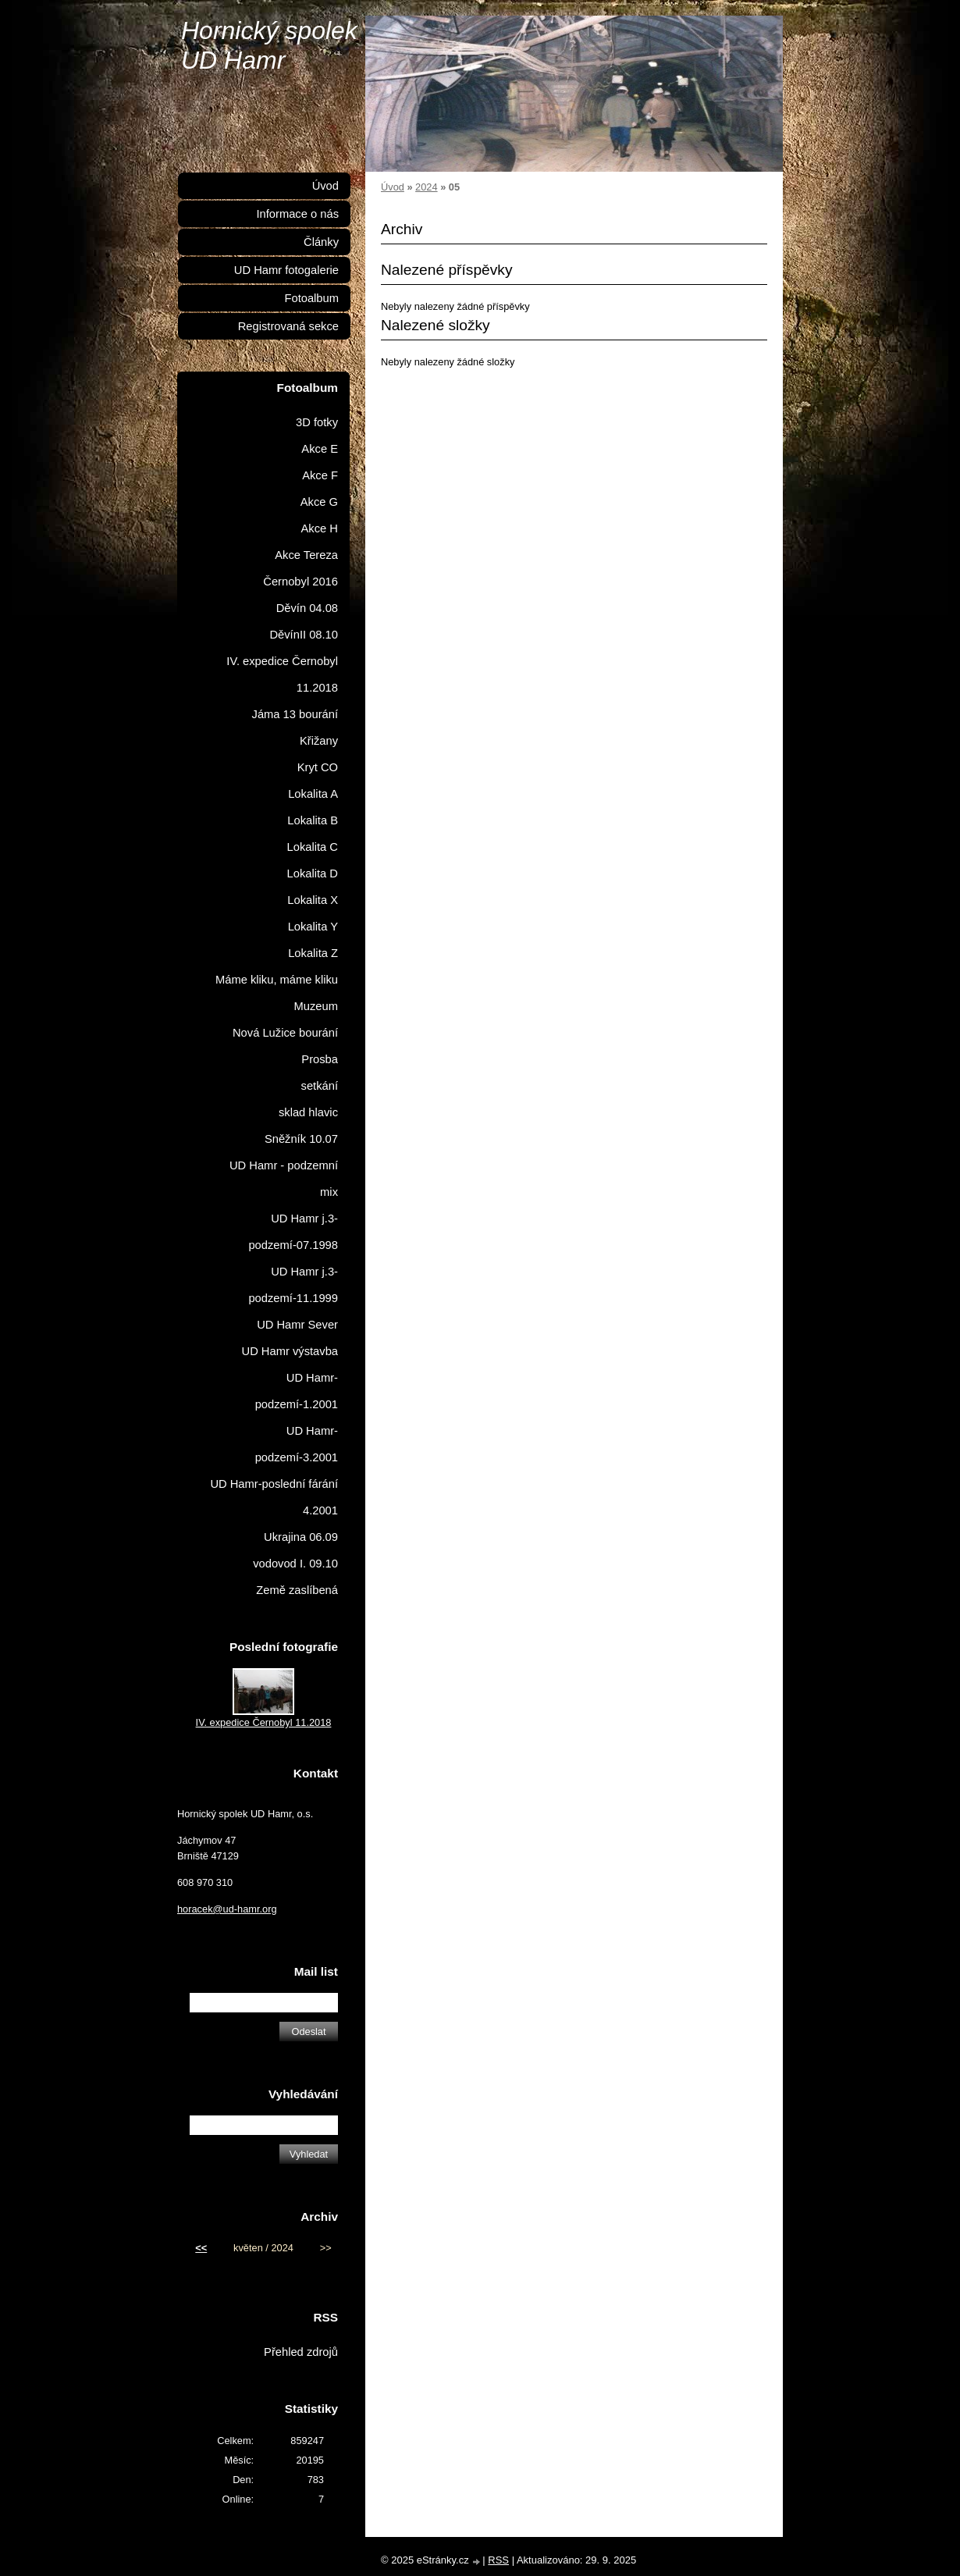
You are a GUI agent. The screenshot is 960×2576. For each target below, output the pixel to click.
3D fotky (317, 422)
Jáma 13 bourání (295, 714)
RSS (498, 2560)
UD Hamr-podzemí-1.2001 (296, 1391)
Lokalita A (313, 794)
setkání (319, 1086)
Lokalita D (312, 873)
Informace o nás (297, 214)
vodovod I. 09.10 (295, 1563)
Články (321, 242)
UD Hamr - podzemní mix (283, 1178)
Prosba (319, 1059)
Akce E (319, 449)
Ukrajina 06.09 (301, 1537)
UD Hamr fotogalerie (286, 270)
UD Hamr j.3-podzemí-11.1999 (293, 1284)
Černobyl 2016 (300, 581)
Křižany (319, 741)
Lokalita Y (313, 926)
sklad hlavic (308, 1112)
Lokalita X (312, 900)
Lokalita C (312, 847)
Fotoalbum (311, 298)
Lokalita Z (313, 953)
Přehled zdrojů (301, 2352)
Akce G (319, 502)
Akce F (320, 475)
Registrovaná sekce (288, 326)
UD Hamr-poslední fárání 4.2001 (274, 1497)
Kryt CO (317, 767)
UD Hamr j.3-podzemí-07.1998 (293, 1231)
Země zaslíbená (297, 1590)
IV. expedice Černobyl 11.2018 (282, 674)
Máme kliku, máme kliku (276, 979)
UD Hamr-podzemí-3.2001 (296, 1444)
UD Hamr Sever (297, 1324)
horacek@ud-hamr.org (227, 1909)
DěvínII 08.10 (303, 634)
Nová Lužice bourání (285, 1032)
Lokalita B (312, 820)
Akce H (319, 528)
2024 (426, 187)
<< (201, 2248)
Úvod (392, 187)
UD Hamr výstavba (290, 1351)
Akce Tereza (306, 555)
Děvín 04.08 (307, 608)
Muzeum (316, 1006)
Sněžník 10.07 (301, 1139)
